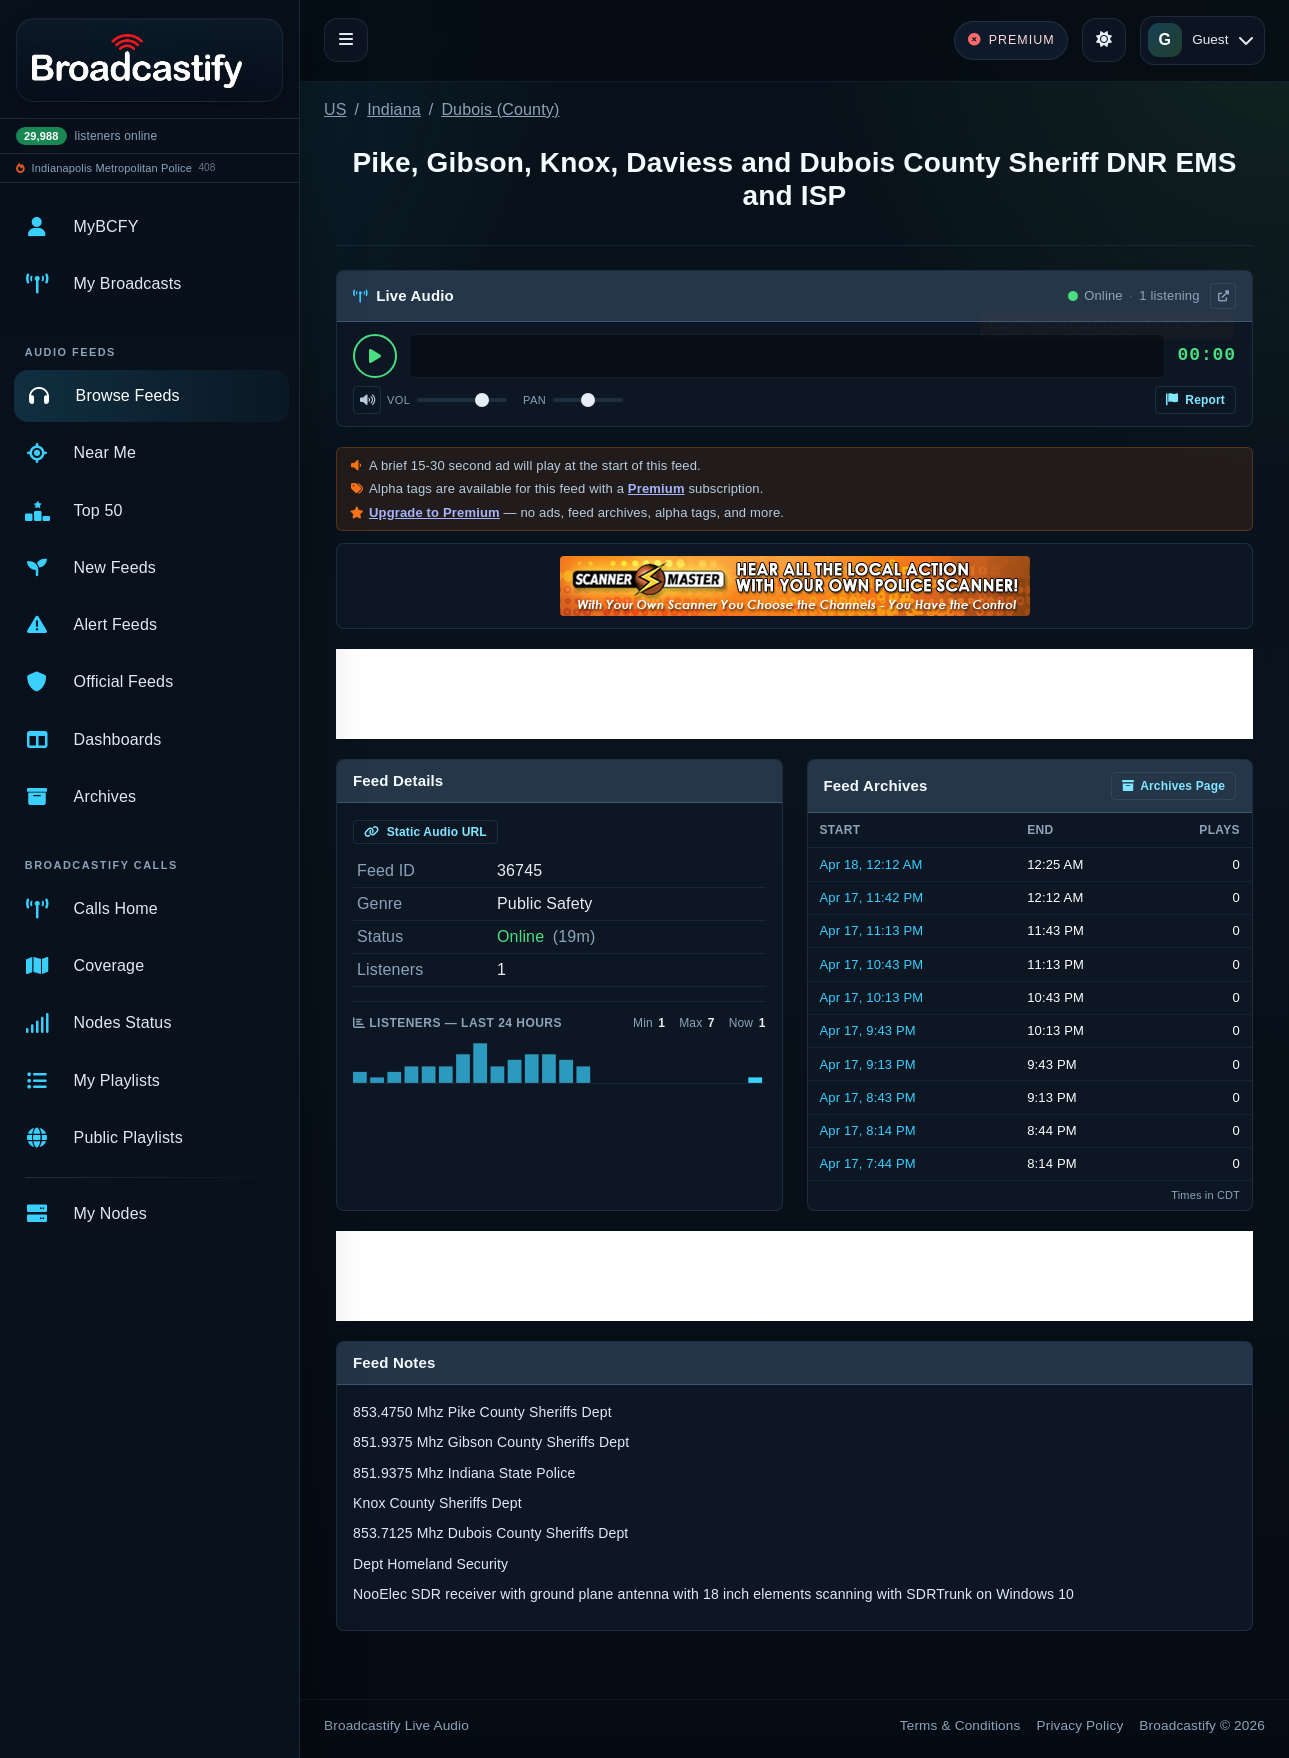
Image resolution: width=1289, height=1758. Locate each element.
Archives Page (1173, 786)
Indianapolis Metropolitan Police (112, 168)
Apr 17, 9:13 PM (868, 1064)
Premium (656, 488)
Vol (398, 400)
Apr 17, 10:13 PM (872, 997)
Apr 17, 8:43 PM (868, 1097)
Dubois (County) (500, 109)
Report (1195, 400)
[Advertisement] (794, 694)
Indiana (394, 109)
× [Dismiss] (1221, 330)
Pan (534, 400)
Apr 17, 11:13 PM (872, 930)
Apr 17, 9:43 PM (868, 1030)
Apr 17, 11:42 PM (872, 897)
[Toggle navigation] (346, 40)
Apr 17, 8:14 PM (868, 1130)
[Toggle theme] (1104, 40)
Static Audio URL (425, 832)
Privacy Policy (1080, 1725)
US (335, 109)
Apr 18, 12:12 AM (871, 864)
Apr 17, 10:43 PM (872, 964)
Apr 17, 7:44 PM (868, 1163)
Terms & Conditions (960, 1725)
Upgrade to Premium (434, 512)
